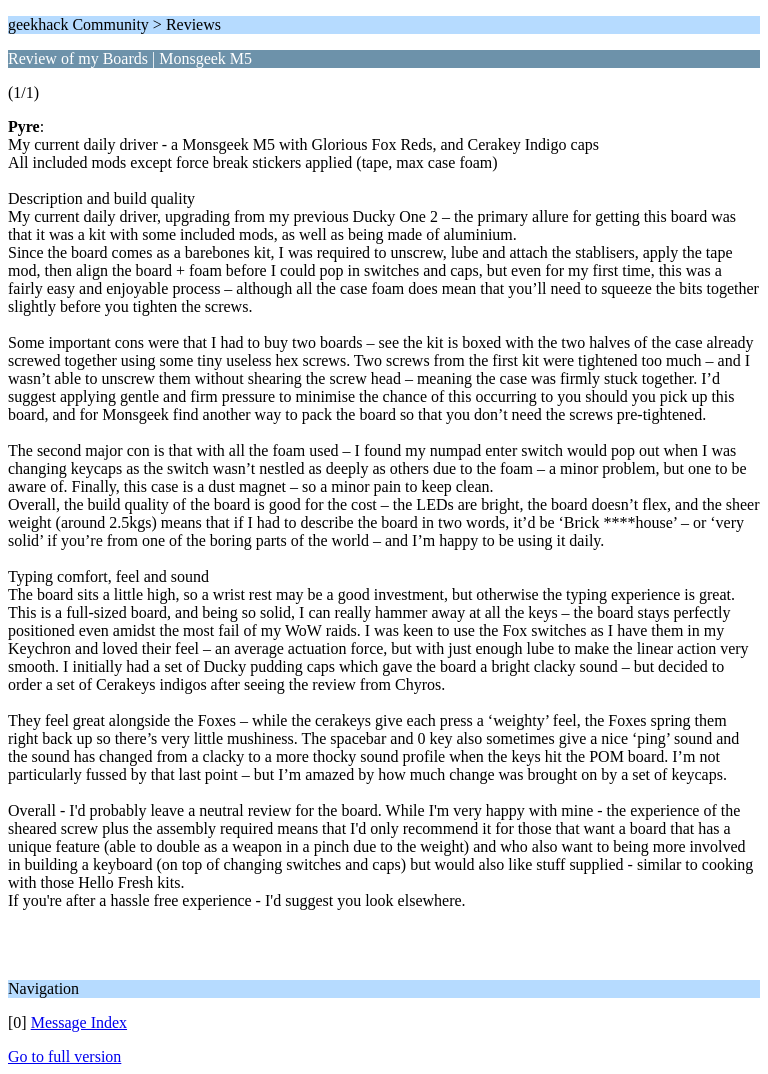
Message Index (79, 1022)
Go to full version (64, 1056)
